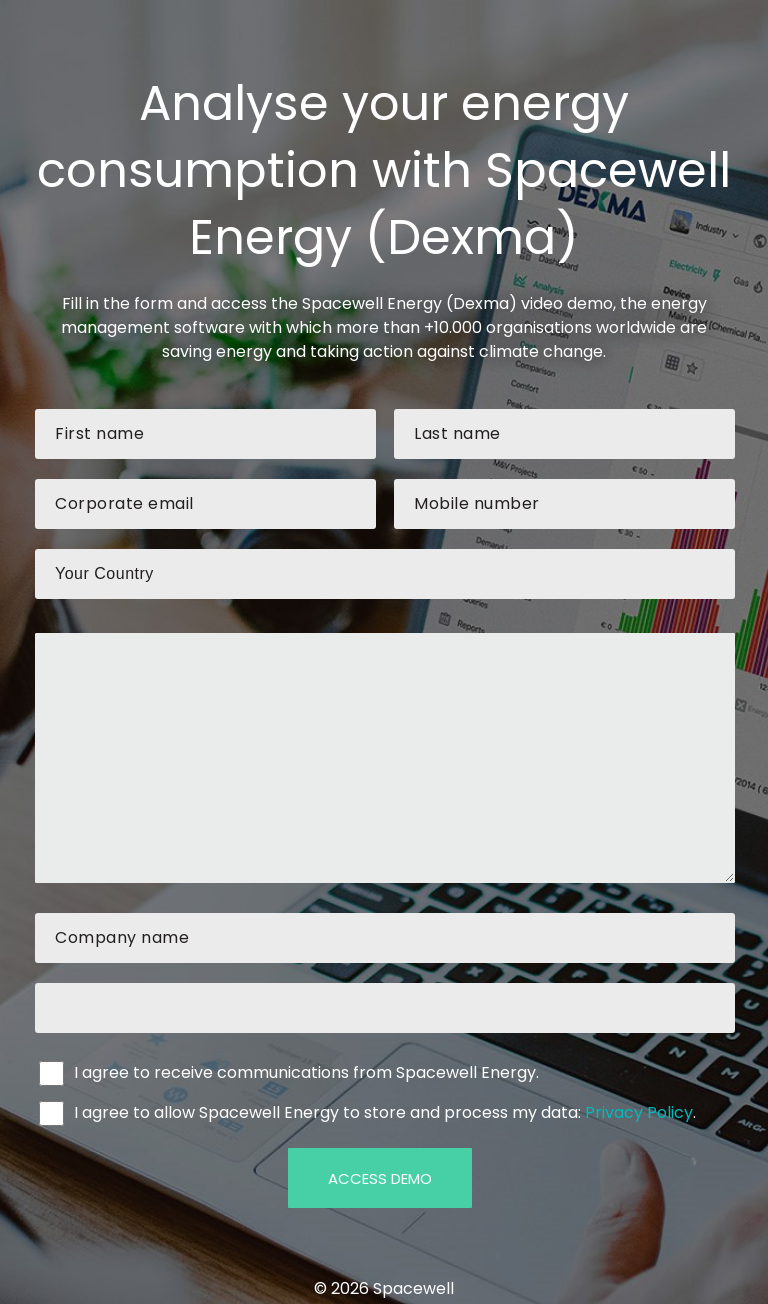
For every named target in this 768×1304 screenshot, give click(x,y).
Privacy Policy (639, 1112)
